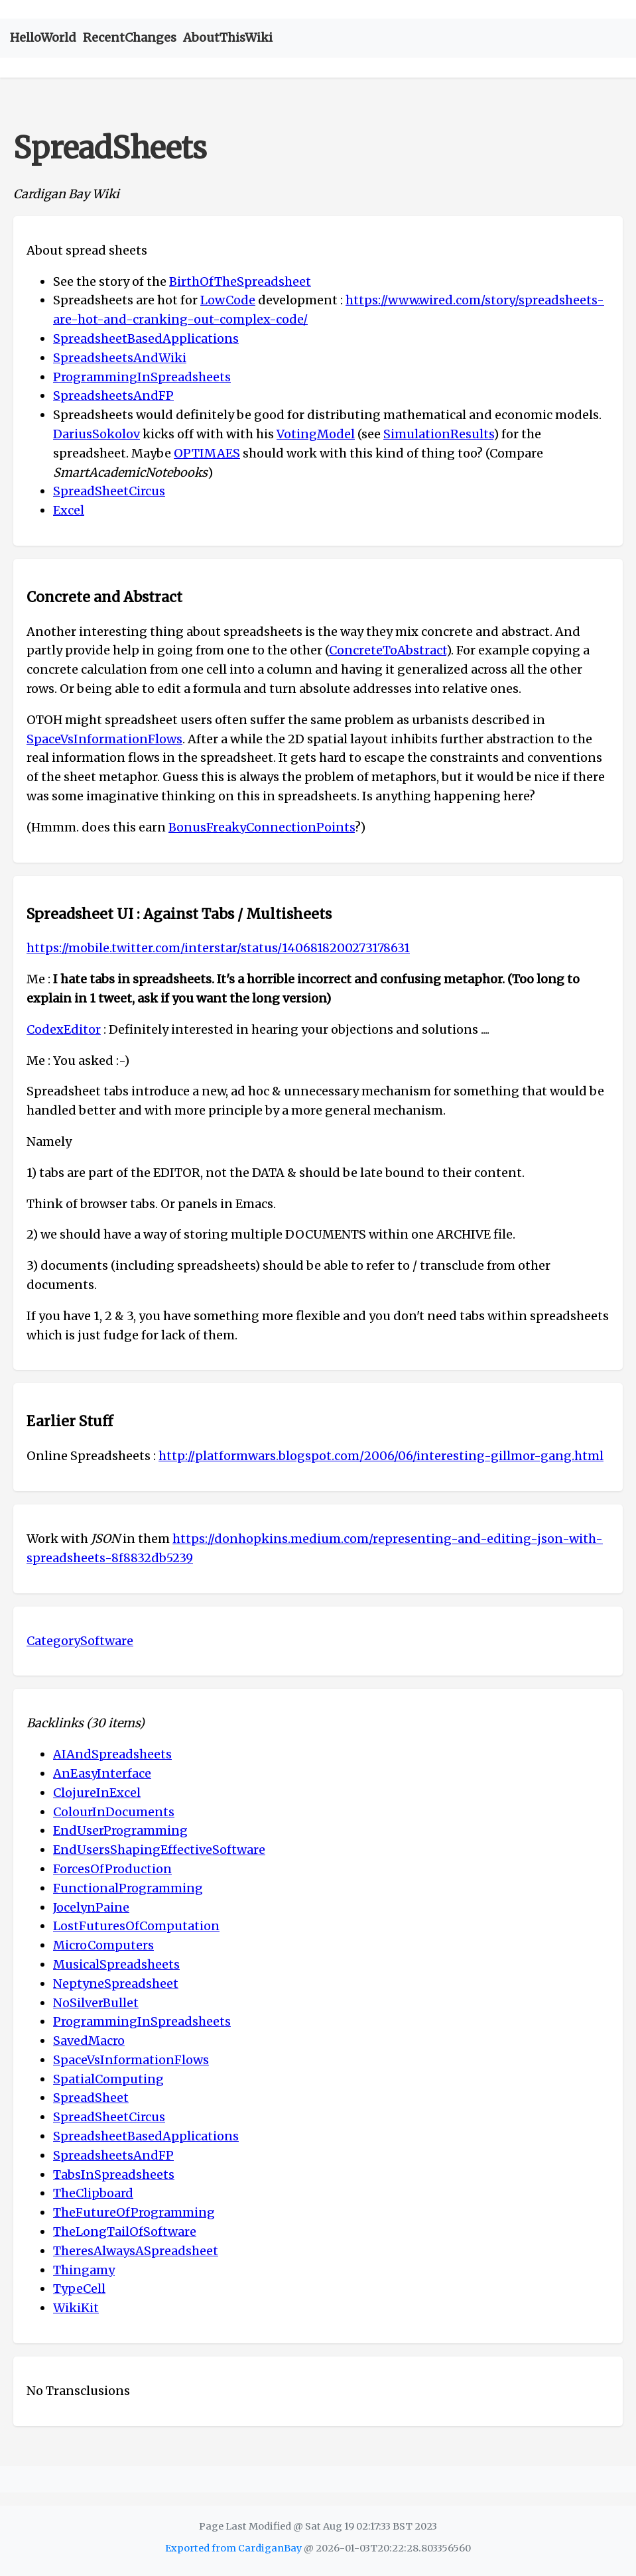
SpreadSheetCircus (109, 491)
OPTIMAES (207, 453)
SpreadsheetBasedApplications (146, 338)
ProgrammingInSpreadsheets (142, 377)
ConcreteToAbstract (387, 650)
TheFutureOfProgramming (134, 2212)
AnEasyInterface (102, 1773)
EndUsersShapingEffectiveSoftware (159, 1849)
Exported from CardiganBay (233, 2548)
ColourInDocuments (113, 1811)
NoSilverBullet (96, 2002)
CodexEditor (64, 1029)
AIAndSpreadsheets (112, 1754)
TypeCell (79, 2288)
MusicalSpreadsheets (116, 1964)
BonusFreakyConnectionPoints (261, 827)
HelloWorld (43, 37)
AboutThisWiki (228, 37)
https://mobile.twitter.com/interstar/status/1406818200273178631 (218, 947)
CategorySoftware (80, 1640)
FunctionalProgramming (128, 1888)
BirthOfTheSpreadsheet (240, 281)
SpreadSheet (91, 2097)
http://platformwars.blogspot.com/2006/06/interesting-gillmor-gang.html (381, 1455)
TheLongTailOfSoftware (124, 2231)
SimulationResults (438, 434)
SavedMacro (89, 2040)
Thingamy (84, 2270)
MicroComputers (103, 1945)
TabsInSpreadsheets (113, 2174)
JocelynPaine (91, 1907)
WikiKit (76, 2307)
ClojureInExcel (97, 1792)
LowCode (227, 300)
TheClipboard (93, 2193)
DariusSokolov (96, 434)
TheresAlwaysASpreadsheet (135, 2250)
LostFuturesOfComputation (136, 1925)
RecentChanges (129, 37)
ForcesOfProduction (112, 1868)
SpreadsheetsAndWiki (119, 357)
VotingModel (316, 434)
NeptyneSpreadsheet (115, 1983)
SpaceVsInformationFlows (104, 739)
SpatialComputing (108, 2079)
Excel (68, 510)
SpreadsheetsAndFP (113, 395)
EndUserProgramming (120, 1830)
